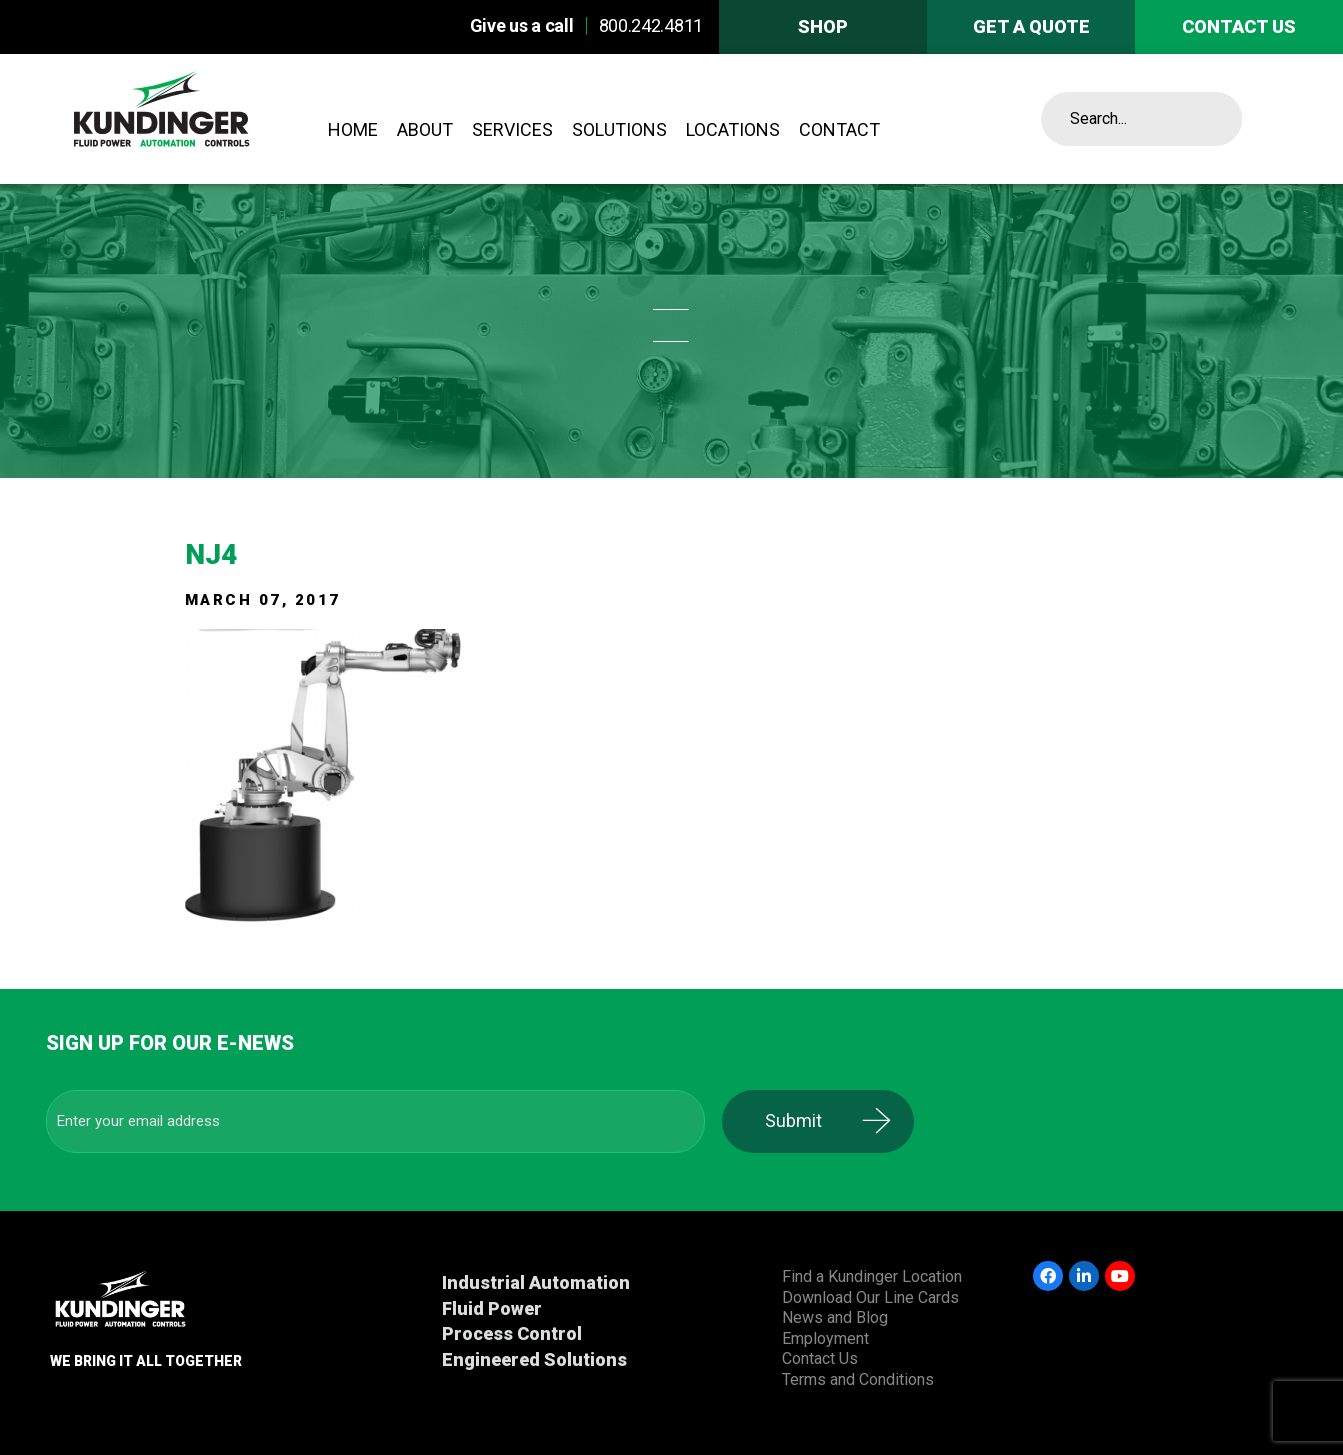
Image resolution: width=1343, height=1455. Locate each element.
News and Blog (835, 1317)
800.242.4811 (651, 25)
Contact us (1239, 26)
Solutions (619, 129)
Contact (839, 129)
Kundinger (208, 119)
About (425, 129)
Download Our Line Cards (870, 1297)
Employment (825, 1338)
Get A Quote (1031, 26)
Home (353, 129)
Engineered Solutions (534, 1359)
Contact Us (820, 1358)
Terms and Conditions (858, 1379)
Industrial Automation (536, 1282)
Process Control (512, 1333)
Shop (823, 26)
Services (512, 129)
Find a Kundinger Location (872, 1276)
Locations (733, 129)
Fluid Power (492, 1308)
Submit (806, 1120)
